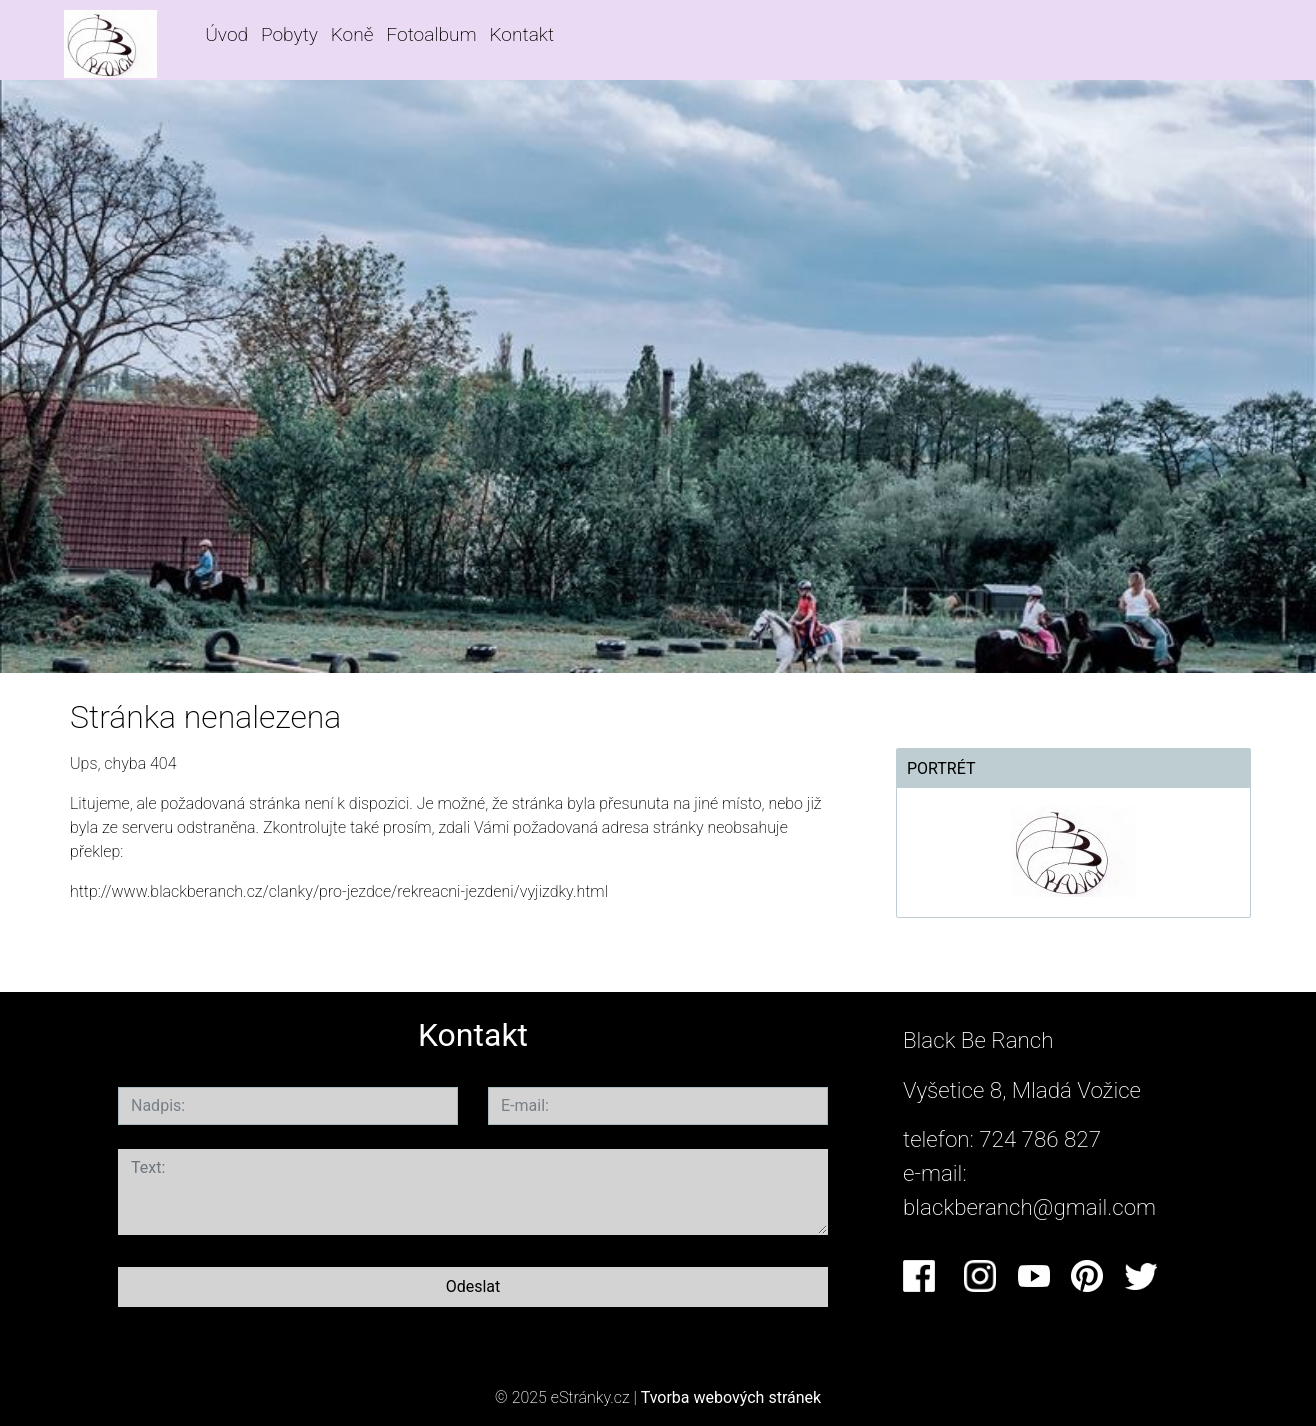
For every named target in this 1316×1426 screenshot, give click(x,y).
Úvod (226, 34)
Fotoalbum (431, 34)
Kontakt (521, 34)
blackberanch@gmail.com (1029, 1207)
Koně (352, 34)
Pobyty (289, 34)
